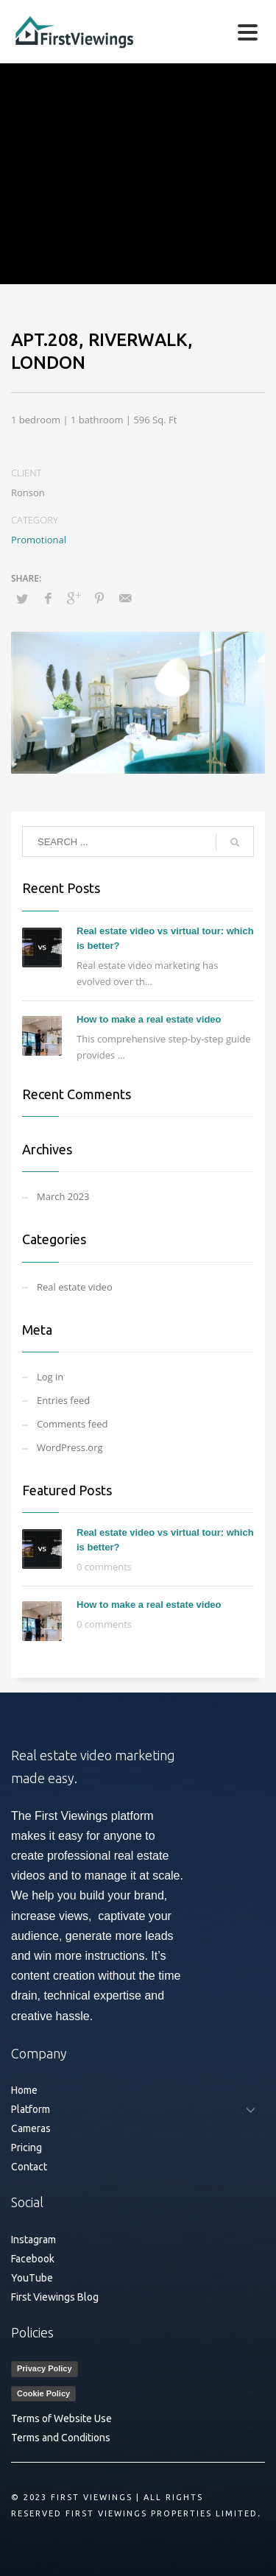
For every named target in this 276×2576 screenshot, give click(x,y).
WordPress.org (70, 1447)
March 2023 (63, 1196)
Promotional (38, 539)
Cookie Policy (43, 2393)
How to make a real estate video (149, 1019)
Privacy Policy (44, 2368)
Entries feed (63, 1400)
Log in (50, 1376)
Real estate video (75, 1287)
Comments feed (72, 1423)
